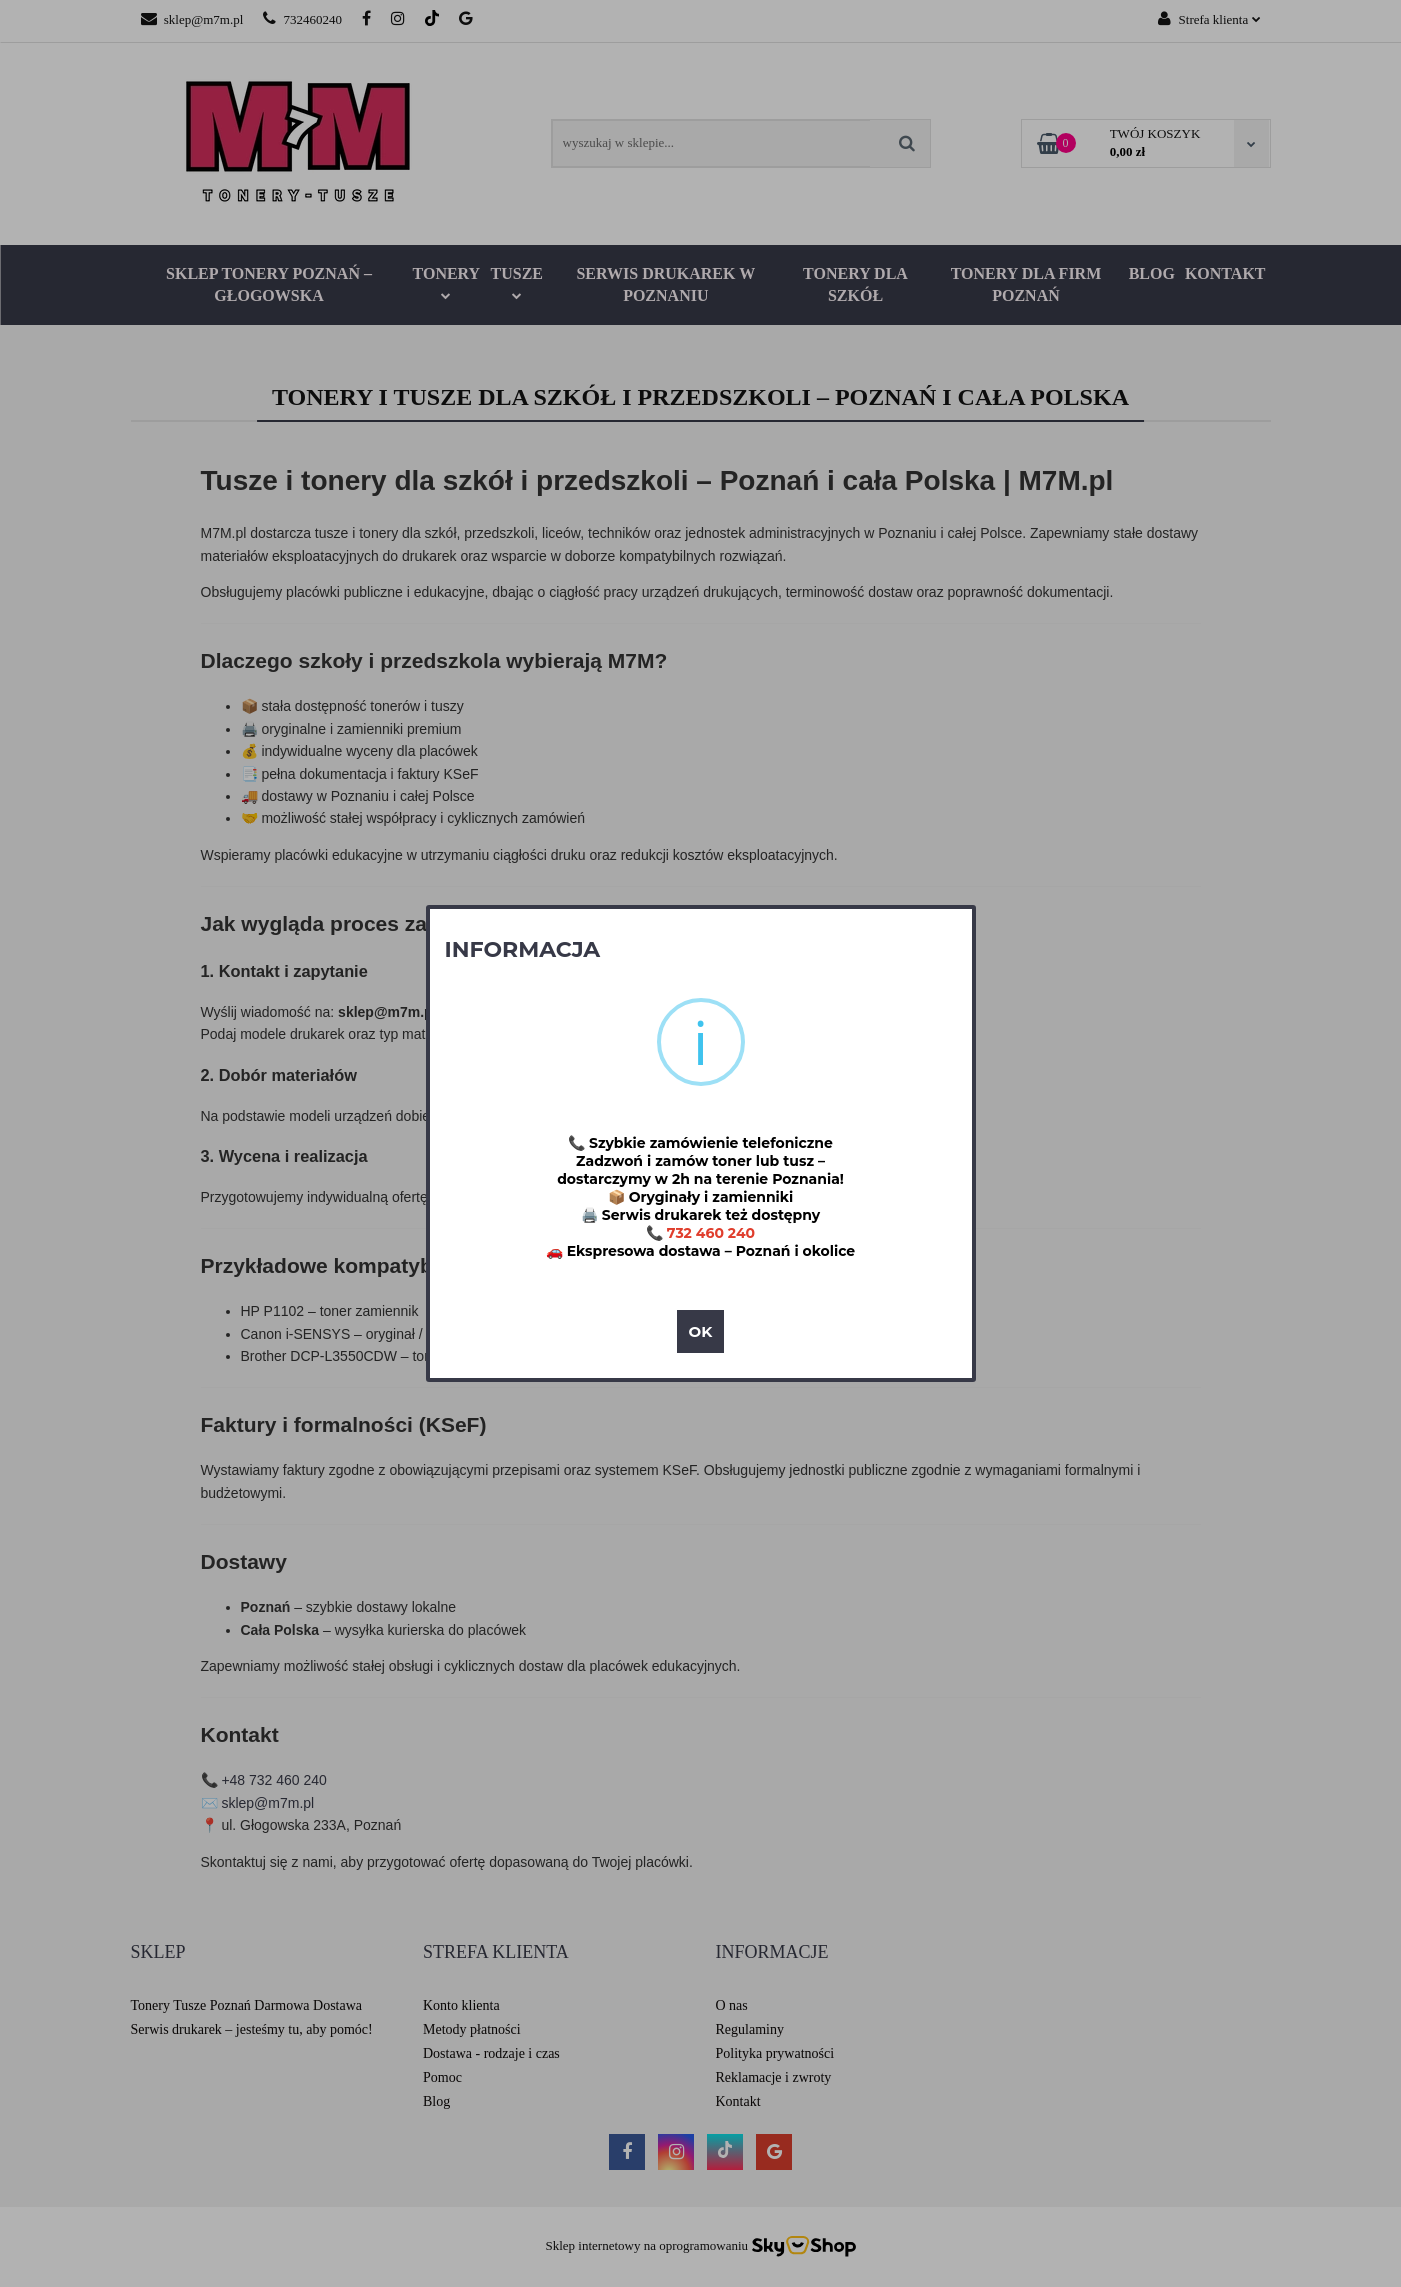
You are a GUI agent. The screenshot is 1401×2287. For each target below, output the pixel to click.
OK (701, 1331)
